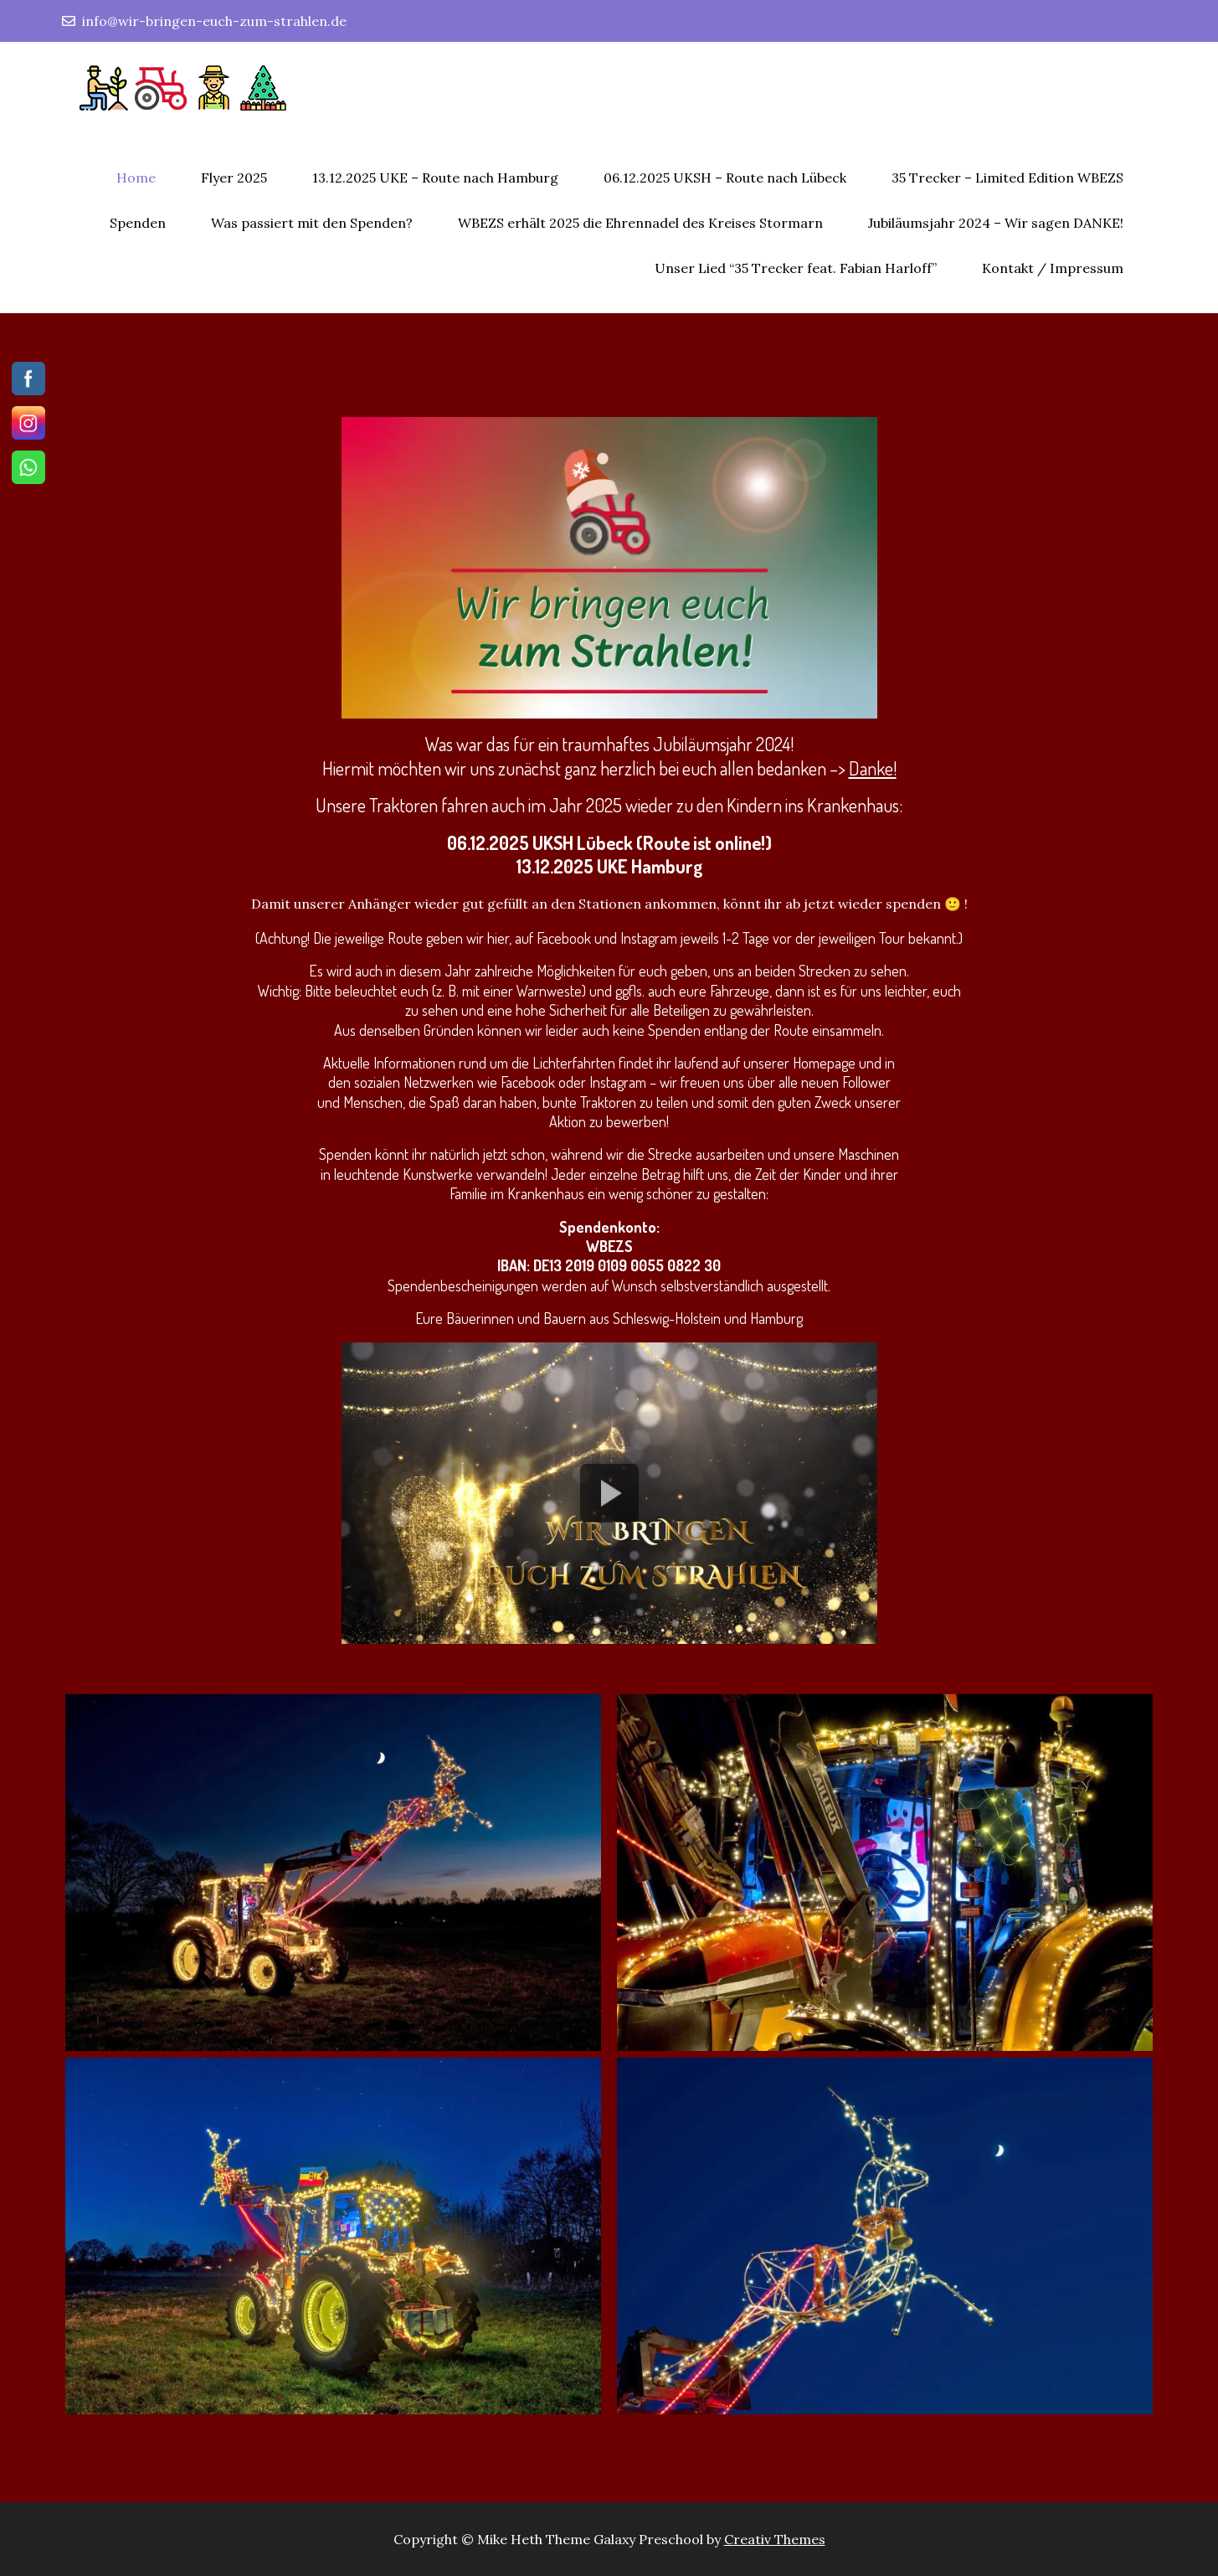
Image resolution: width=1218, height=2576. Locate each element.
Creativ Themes (774, 2539)
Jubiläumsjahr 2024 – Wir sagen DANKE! (995, 222)
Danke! (873, 768)
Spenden (138, 222)
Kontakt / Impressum (1052, 268)
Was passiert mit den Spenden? (312, 222)
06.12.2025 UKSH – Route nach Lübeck (725, 177)
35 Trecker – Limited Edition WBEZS (1007, 177)
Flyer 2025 (234, 177)
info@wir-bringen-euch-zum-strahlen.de (204, 21)
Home (136, 177)
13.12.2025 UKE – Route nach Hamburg (435, 177)
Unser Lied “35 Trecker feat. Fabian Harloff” (796, 268)
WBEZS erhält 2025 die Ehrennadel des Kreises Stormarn (640, 222)
